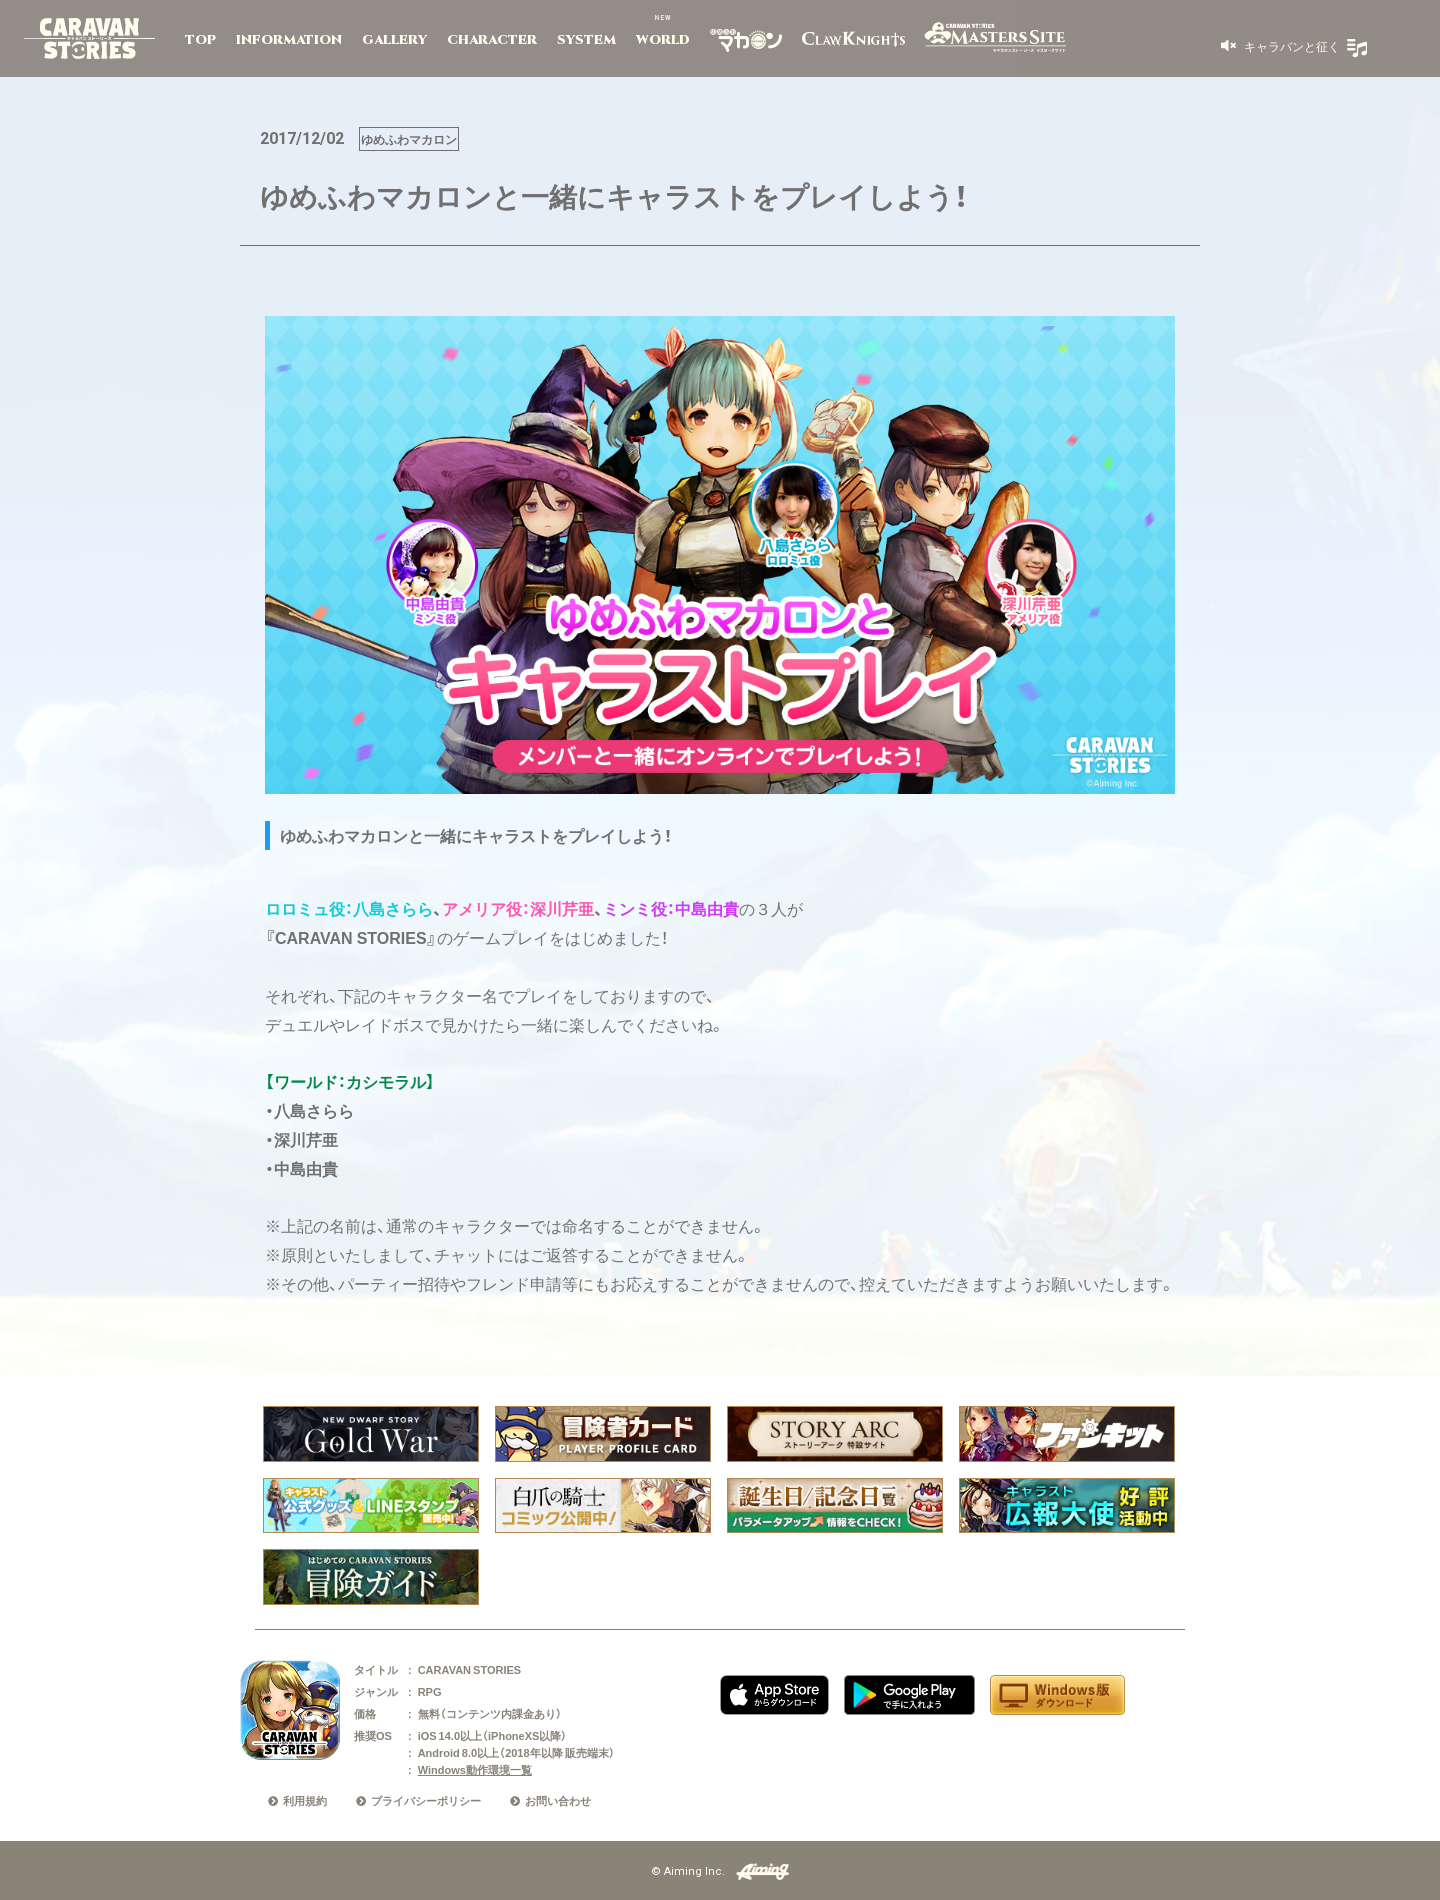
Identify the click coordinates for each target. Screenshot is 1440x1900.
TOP (200, 40)
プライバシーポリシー (426, 1800)
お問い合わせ (558, 1800)
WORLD (663, 40)
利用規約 (305, 1800)
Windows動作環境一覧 (475, 1769)
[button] (1280, 45)
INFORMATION (289, 40)
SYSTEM (586, 40)
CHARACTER (492, 40)
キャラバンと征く (1290, 46)
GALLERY (394, 40)
